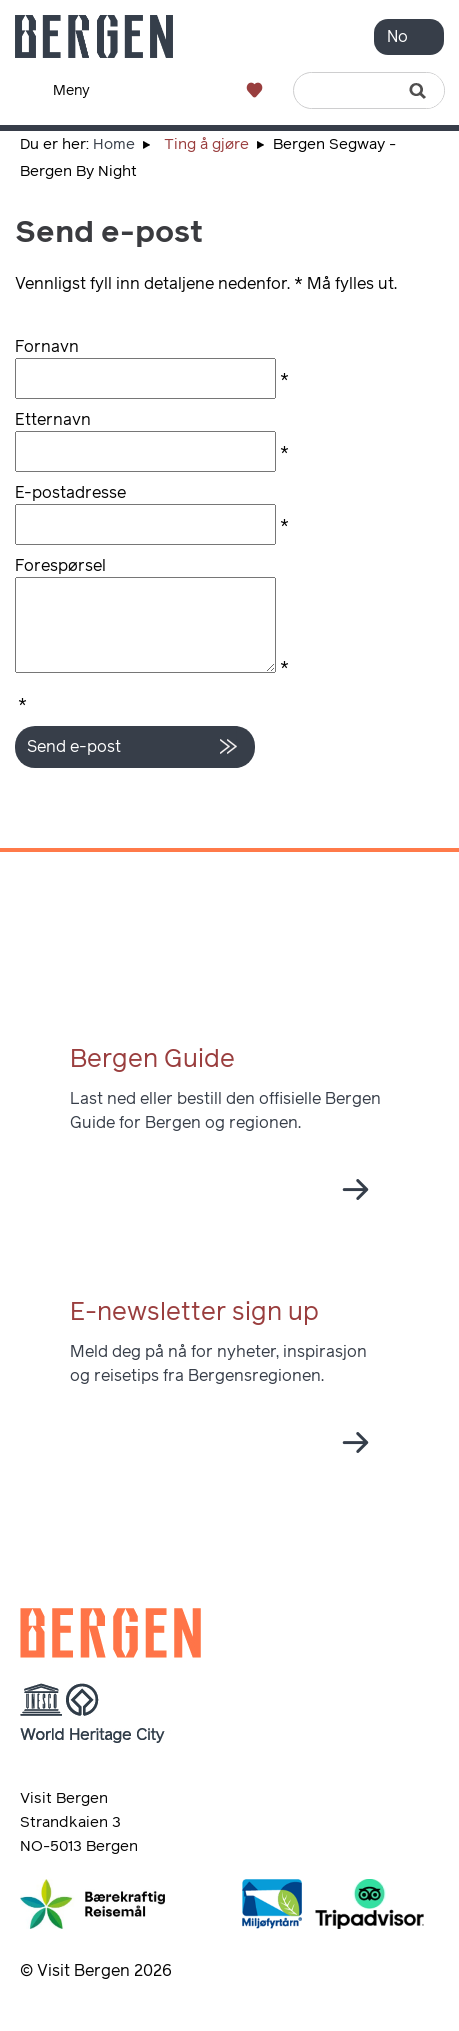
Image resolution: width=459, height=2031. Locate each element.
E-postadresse (70, 493)
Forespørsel (60, 566)
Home (114, 144)
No (397, 37)
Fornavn (47, 347)
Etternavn (53, 420)
